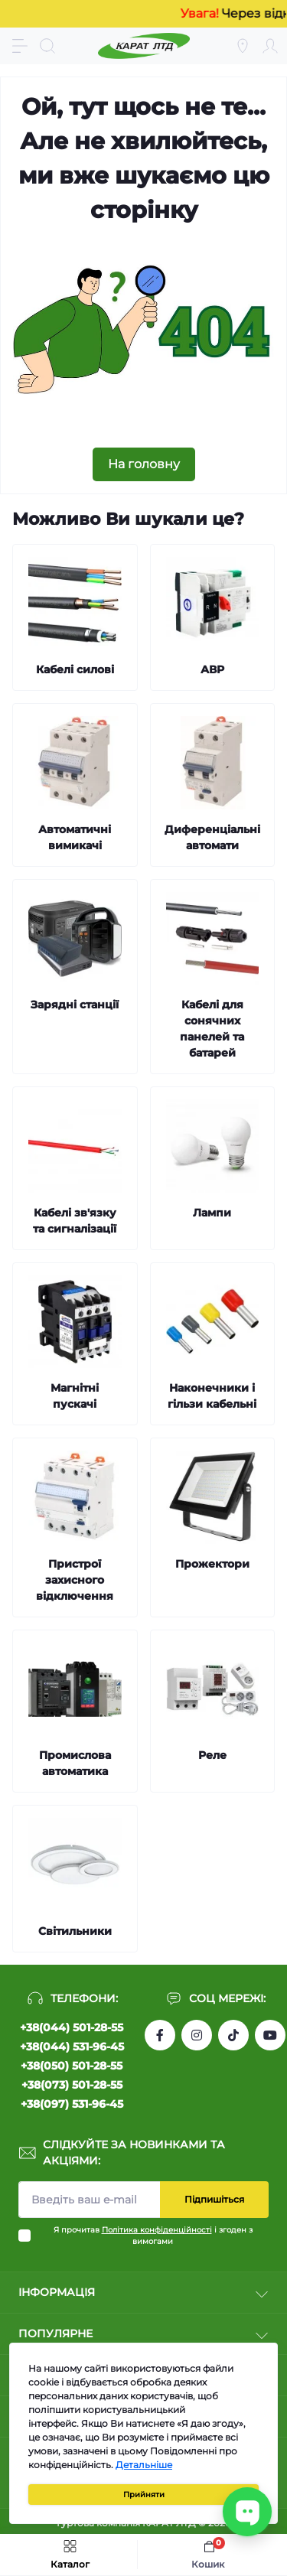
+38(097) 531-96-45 (72, 2104)
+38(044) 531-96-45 (72, 2046)
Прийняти (144, 2494)
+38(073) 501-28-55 (71, 2085)
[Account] (270, 46)
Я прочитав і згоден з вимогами (153, 2235)
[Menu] (20, 46)
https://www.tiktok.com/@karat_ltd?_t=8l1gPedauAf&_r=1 (233, 2035)
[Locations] (242, 46)
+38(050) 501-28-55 (71, 2066)
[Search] (47, 46)
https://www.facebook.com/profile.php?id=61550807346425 (160, 2035)
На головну (144, 464)
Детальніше (144, 2464)
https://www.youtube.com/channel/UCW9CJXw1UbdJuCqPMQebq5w (270, 2035)
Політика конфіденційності (157, 2230)
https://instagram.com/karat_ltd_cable (196, 2035)
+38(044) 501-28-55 (71, 2027)
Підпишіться (214, 2199)
